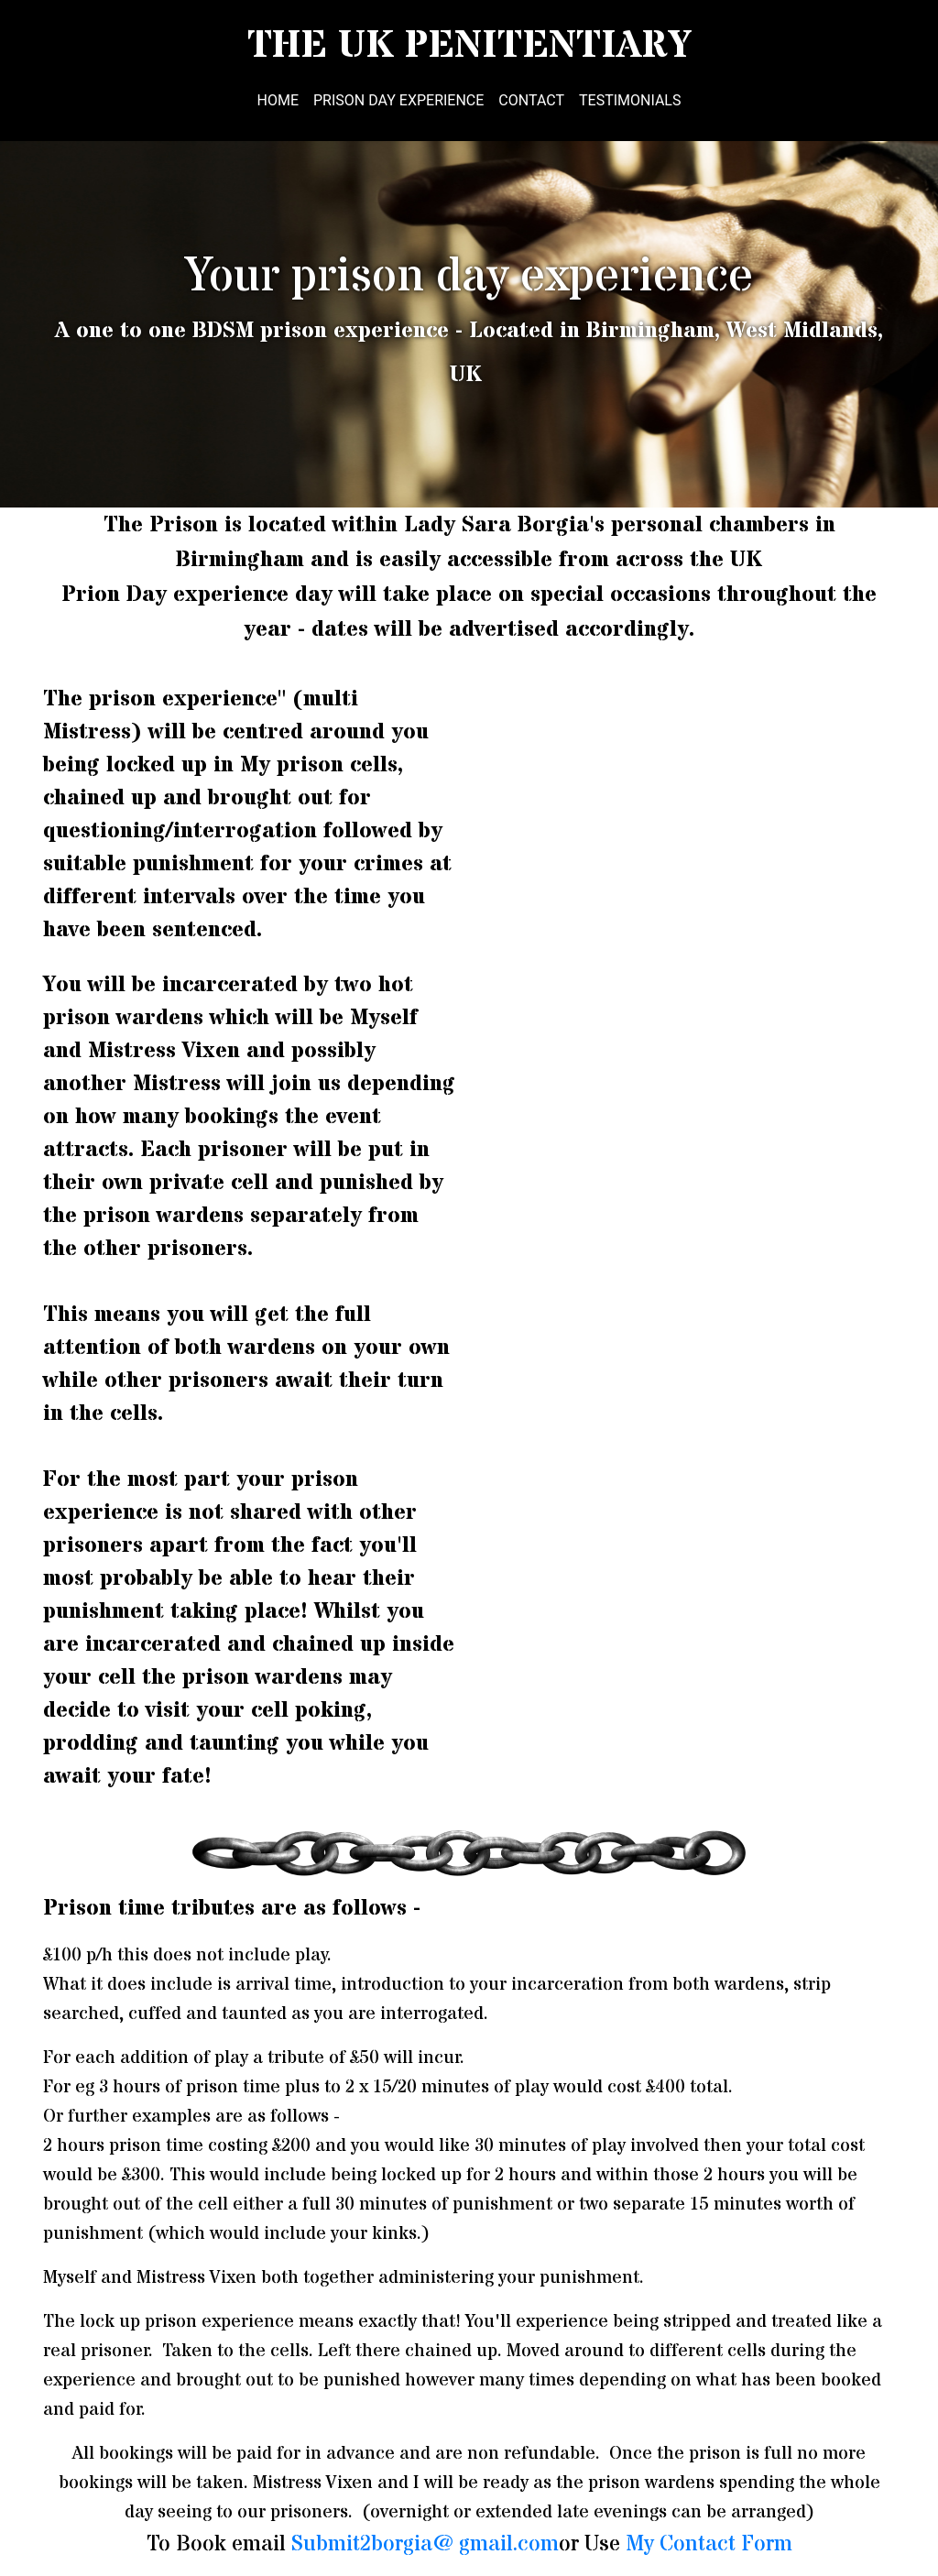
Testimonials (630, 100)
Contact (531, 100)
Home (278, 100)
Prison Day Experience (398, 100)
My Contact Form (709, 2544)
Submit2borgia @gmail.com (425, 2544)
